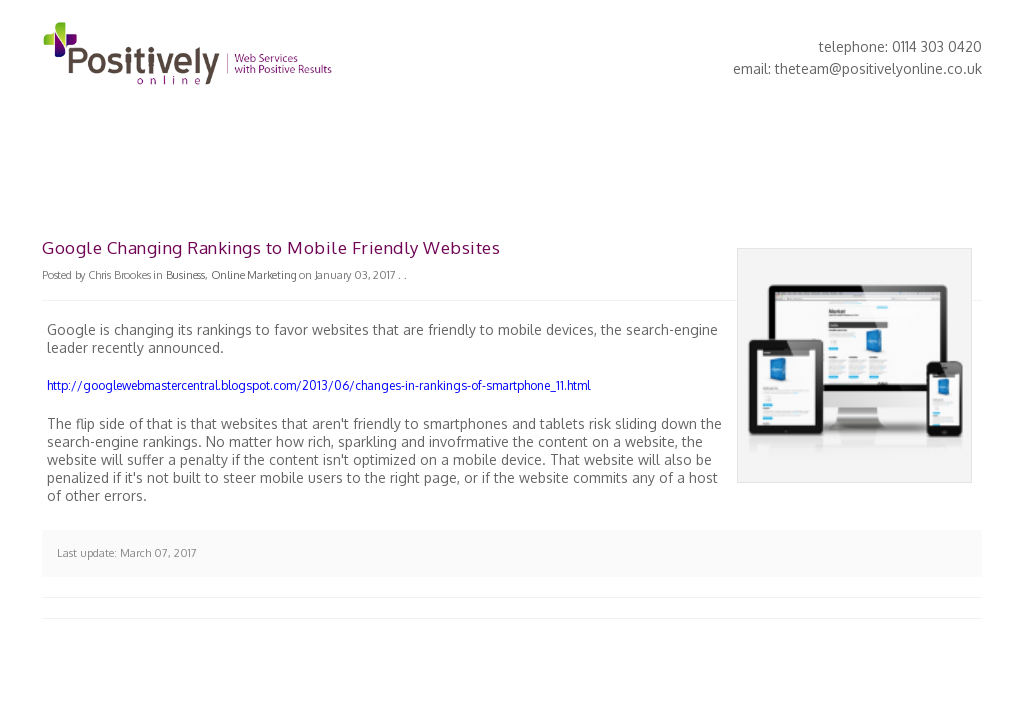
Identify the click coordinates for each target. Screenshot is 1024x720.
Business (185, 275)
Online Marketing (254, 275)
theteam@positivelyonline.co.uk (878, 68)
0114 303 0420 (937, 46)
